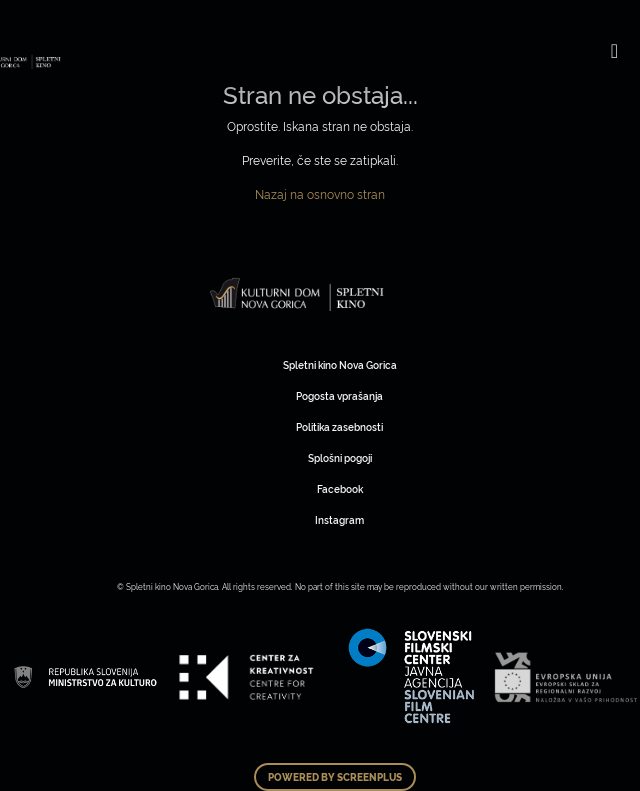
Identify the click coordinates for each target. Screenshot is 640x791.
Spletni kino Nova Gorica (340, 364)
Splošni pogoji (340, 457)
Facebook (340, 488)
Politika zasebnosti (339, 426)
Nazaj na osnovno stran (320, 193)
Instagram (339, 519)
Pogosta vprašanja (339, 395)
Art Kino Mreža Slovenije (297, 294)
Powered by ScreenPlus (335, 777)
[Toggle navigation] (614, 50)
